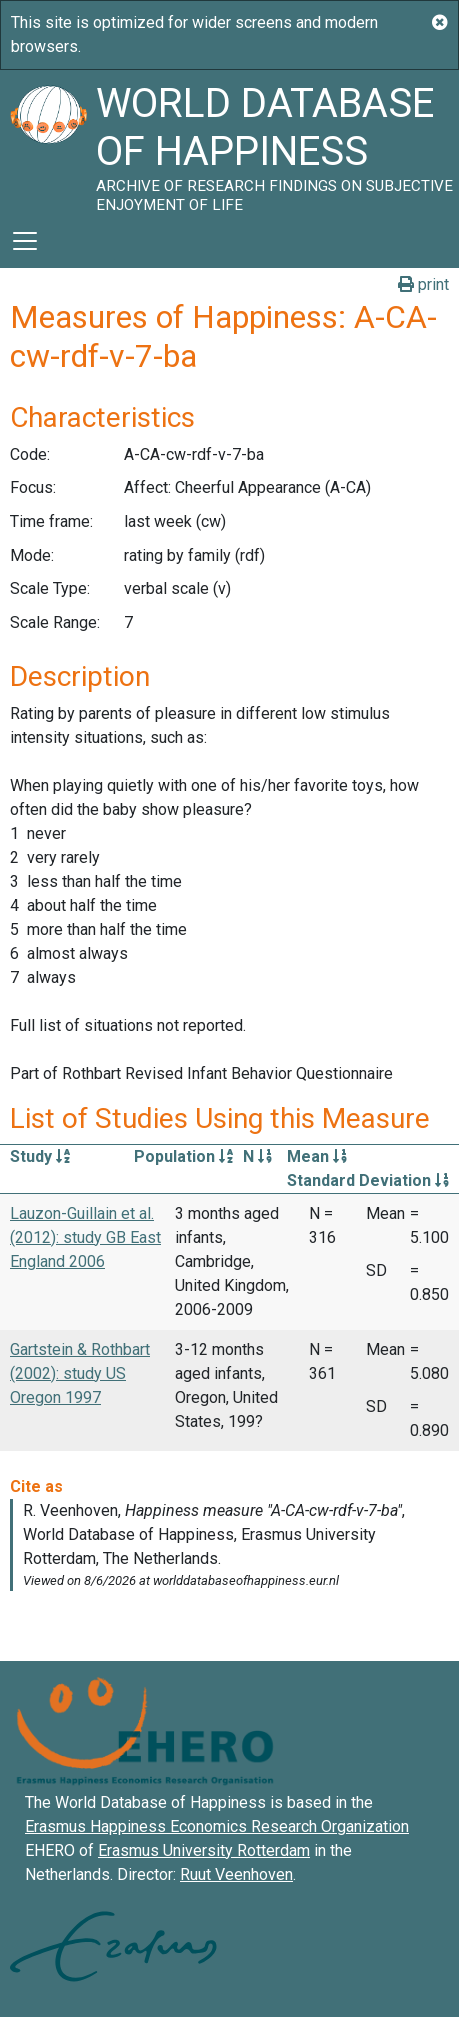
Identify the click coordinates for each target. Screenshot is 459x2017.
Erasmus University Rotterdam (204, 1850)
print (423, 284)
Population (183, 1156)
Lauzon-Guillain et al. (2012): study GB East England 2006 (85, 1237)
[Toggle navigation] (25, 241)
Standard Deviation (368, 1180)
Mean (317, 1156)
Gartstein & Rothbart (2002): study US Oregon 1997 (80, 1373)
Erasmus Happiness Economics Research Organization (217, 1826)
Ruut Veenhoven (236, 1874)
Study (40, 1156)
